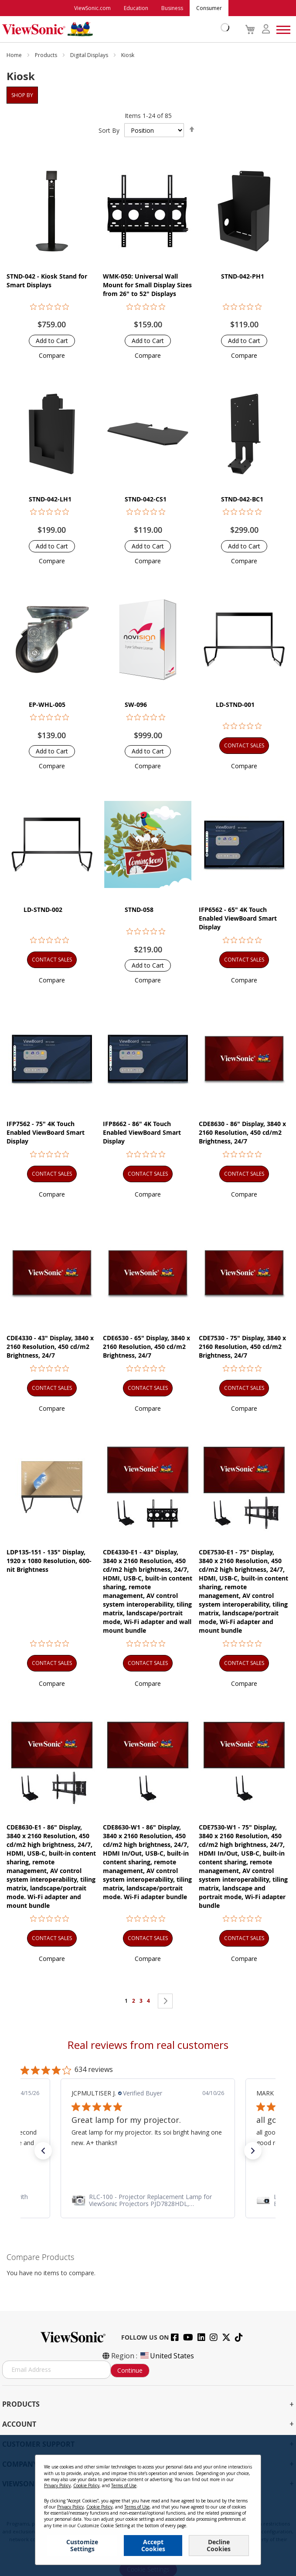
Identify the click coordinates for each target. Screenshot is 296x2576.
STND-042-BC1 (242, 499)
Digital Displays (89, 55)
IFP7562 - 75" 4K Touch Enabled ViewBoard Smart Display (46, 1132)
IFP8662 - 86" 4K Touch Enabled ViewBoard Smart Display (142, 1132)
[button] (52, 355)
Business (172, 8)
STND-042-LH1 (50, 499)
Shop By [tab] (22, 95)
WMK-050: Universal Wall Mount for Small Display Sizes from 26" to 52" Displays (147, 285)
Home (15, 55)
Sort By (109, 130)
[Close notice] (249, 2464)
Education (136, 8)
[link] (147, 2200)
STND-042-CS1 (146, 499)
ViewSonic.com (92, 8)
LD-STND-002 (43, 909)
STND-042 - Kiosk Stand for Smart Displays (47, 280)
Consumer (209, 8)
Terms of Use (123, 2485)
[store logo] (113, 29)
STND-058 (139, 909)
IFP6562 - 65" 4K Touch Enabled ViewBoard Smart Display (238, 918)
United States (166, 2356)
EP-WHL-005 (47, 704)
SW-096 (136, 704)
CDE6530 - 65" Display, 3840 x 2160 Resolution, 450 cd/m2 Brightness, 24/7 (146, 1346)
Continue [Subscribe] (130, 2370)
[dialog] (148, 2505)
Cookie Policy (86, 2485)
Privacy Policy (57, 2485)
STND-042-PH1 (242, 276)
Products (46, 55)
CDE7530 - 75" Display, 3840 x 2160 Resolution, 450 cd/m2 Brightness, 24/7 (242, 1346)
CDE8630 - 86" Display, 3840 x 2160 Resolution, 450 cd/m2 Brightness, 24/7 (242, 1132)
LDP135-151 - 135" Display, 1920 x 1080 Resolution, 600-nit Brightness (49, 1561)
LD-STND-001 (235, 704)
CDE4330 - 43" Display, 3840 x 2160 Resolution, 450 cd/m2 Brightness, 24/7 (50, 1346)
